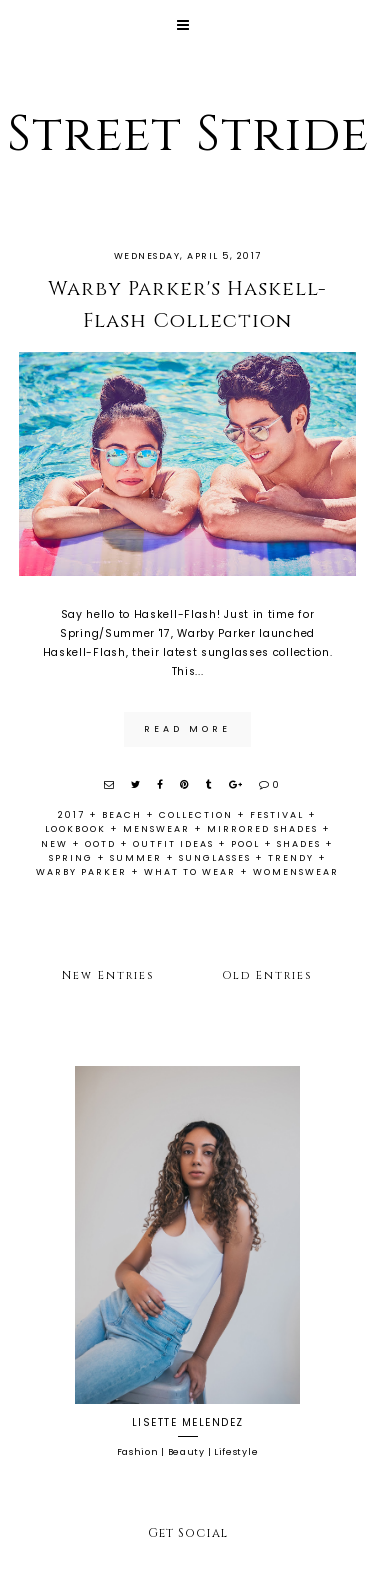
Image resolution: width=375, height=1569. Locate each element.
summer (136, 858)
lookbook (75, 829)
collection (196, 815)
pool (245, 844)
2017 (71, 815)
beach (122, 815)
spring (71, 858)
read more (187, 729)
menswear (156, 829)
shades (299, 844)
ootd (100, 844)
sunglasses (215, 858)
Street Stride (188, 135)
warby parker (81, 872)
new (54, 844)
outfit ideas (173, 844)
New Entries (108, 975)
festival (277, 815)
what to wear (190, 872)
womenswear (296, 872)
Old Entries (267, 975)
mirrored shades (262, 829)
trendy (291, 858)
